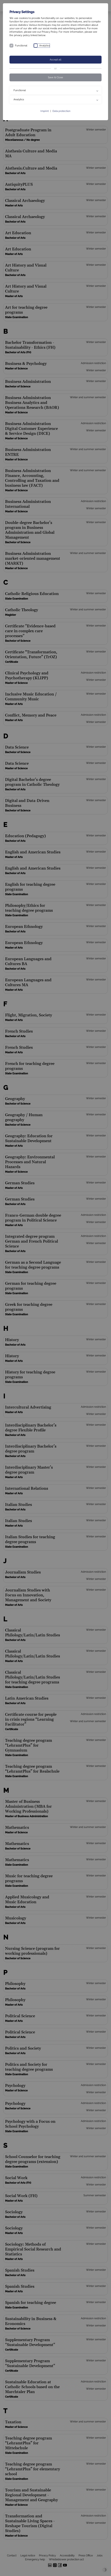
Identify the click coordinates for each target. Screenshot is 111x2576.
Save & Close (55, 77)
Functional (21, 45)
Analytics (44, 45)
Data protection (61, 111)
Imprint (44, 111)
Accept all (55, 59)
